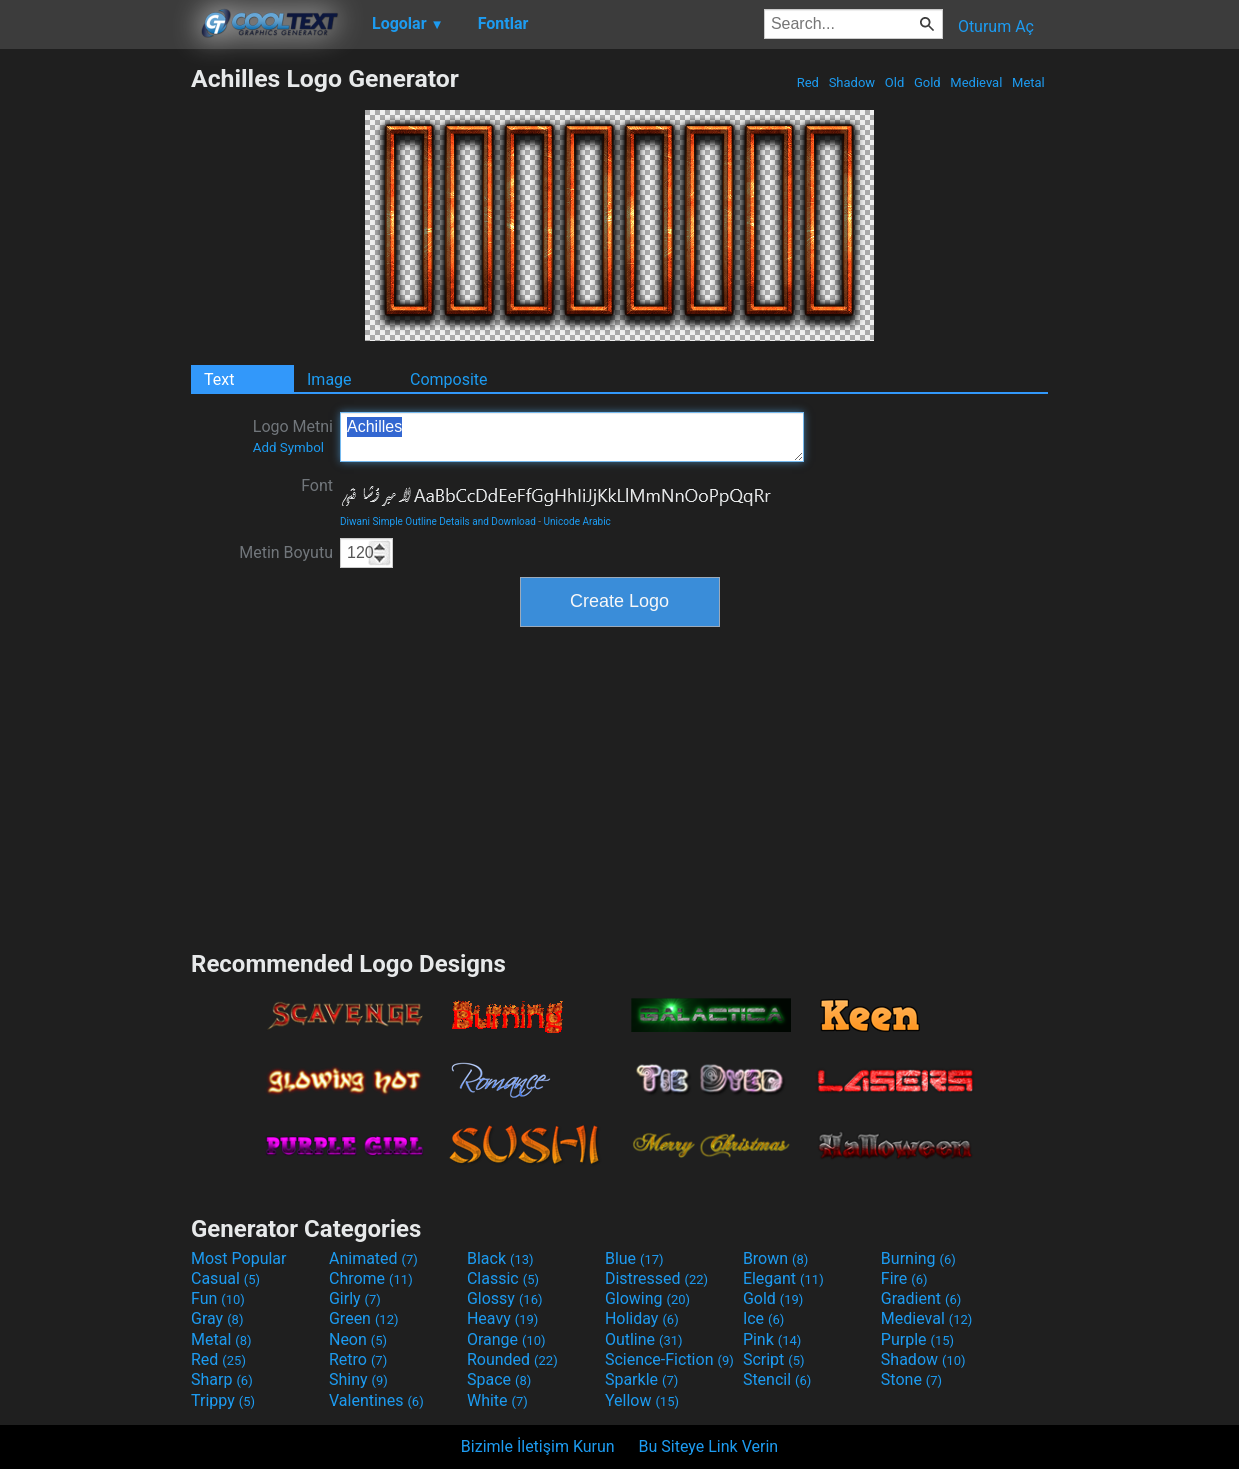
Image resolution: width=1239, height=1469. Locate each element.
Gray (217, 1318)
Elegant (783, 1278)
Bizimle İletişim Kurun (538, 1446)
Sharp (222, 1379)
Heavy (502, 1318)
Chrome (371, 1278)
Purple (917, 1339)
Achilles (572, 437)
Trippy (223, 1400)
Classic (503, 1278)
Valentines (376, 1400)
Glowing (647, 1298)
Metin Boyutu (286, 552)
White (497, 1400)
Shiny (358, 1379)
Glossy (505, 1298)
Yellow (642, 1400)
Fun (218, 1298)
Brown (775, 1258)
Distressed (656, 1278)
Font (317, 485)
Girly (355, 1298)
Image (329, 379)
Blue (634, 1258)
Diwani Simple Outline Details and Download (438, 521)
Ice (763, 1318)
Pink (772, 1339)
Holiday (642, 1318)
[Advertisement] (95, 364)
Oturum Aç (996, 26)
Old (895, 82)
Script (774, 1359)
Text (219, 379)
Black (500, 1258)
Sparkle (641, 1379)
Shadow (851, 82)
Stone (911, 1379)
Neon (358, 1339)
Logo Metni (293, 436)
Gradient (921, 1298)
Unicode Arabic (577, 521)
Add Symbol (288, 447)
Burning (918, 1258)
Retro (358, 1359)
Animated (373, 1258)
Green (364, 1318)
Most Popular (239, 1258)
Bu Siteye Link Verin (709, 1446)
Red (807, 82)
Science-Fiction (669, 1359)
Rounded (512, 1359)
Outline (644, 1339)
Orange (506, 1339)
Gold (927, 82)
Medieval (976, 82)
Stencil (777, 1379)
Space (499, 1379)
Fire (904, 1278)
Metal (1028, 82)
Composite (449, 379)
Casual (225, 1278)
